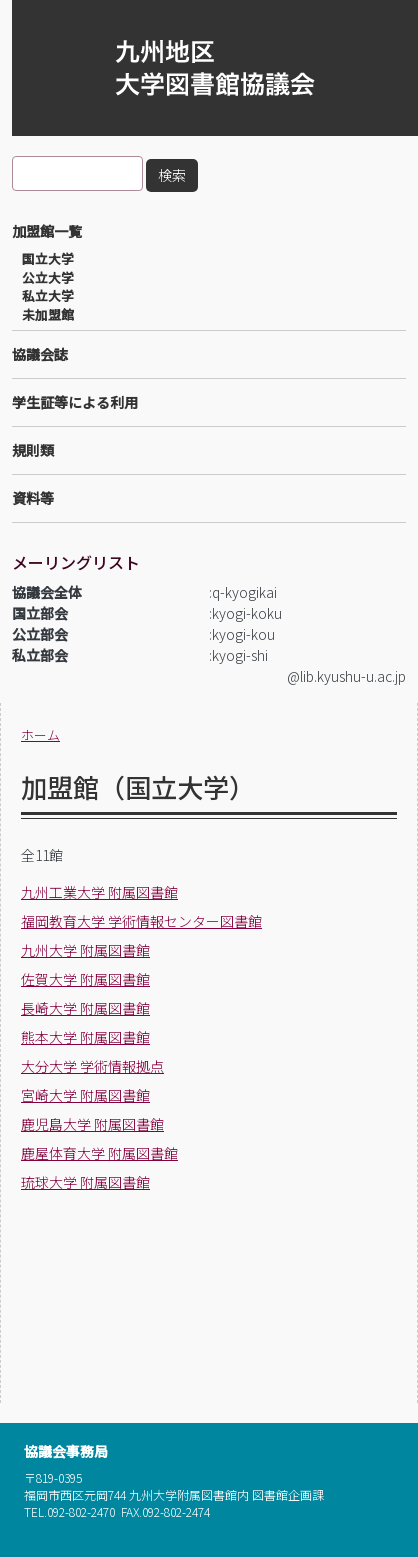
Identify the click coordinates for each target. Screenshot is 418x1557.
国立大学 (48, 259)
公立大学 (48, 278)
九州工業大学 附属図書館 (99, 892)
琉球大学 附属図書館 (85, 1182)
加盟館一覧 (47, 231)
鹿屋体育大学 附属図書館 (99, 1153)
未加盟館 (48, 315)
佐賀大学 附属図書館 (85, 979)
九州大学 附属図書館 (85, 950)
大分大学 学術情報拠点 (92, 1066)
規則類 (33, 450)
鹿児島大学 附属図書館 (92, 1124)
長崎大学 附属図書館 (85, 1008)
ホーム (40, 734)
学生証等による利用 (75, 402)
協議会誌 (40, 354)
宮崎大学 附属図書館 (85, 1095)
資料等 (33, 498)
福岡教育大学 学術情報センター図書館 (141, 921)
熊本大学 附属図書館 (85, 1037)
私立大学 (48, 296)
